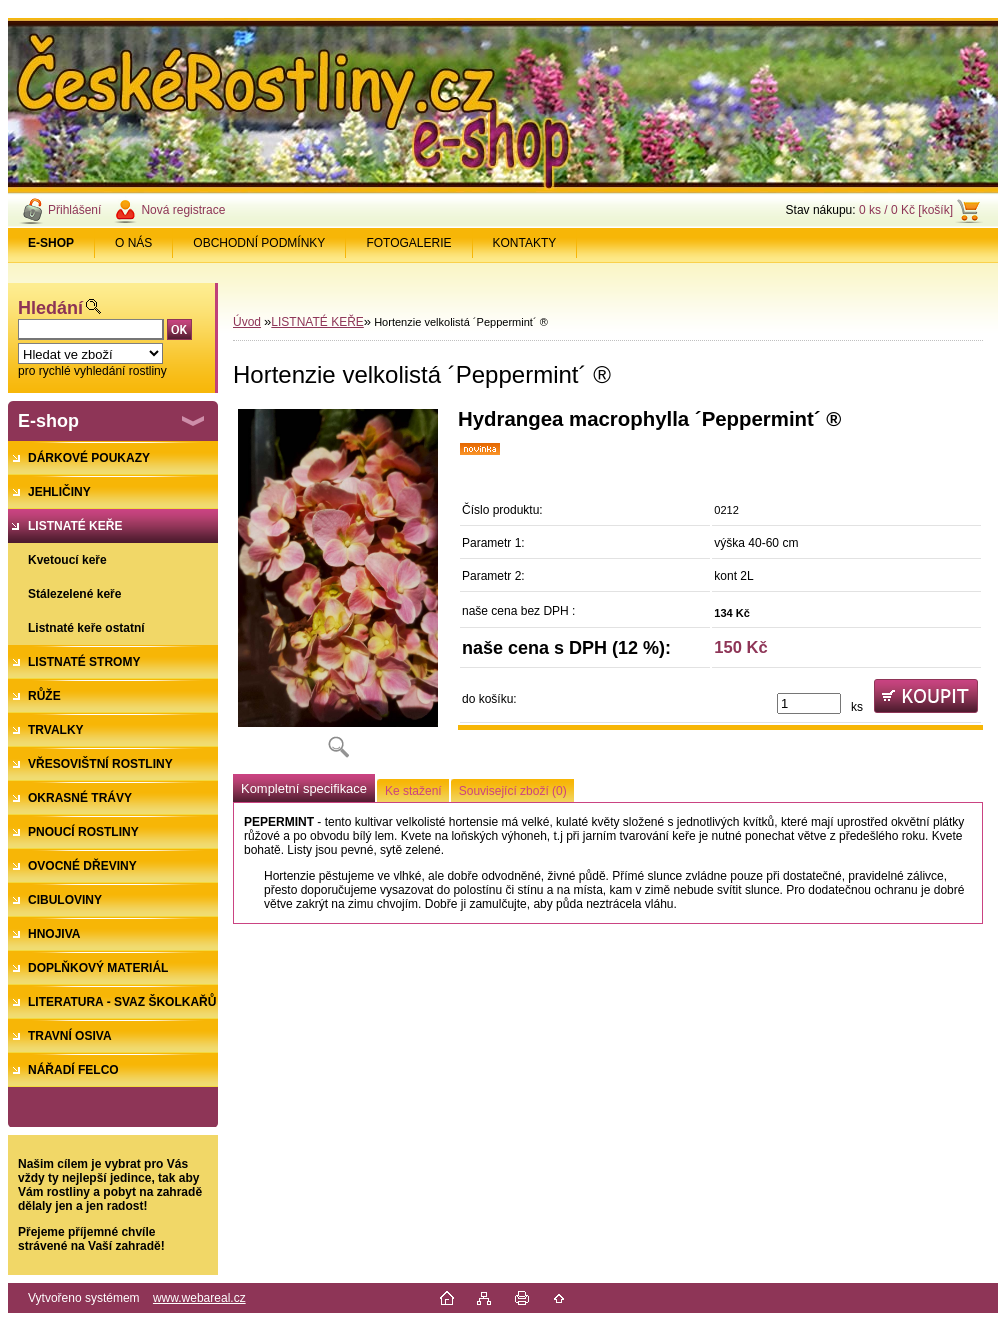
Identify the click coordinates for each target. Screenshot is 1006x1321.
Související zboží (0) (513, 791)
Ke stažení (413, 791)
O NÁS (133, 243)
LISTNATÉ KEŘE (317, 322)
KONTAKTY (525, 243)
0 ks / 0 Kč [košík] (906, 210)
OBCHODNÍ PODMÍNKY (259, 243)
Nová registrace (183, 210)
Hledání (50, 308)
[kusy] (809, 703)
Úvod (247, 322)
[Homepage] (51, 243)
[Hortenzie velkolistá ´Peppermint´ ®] (338, 590)
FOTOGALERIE (408, 243)
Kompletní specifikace (304, 788)
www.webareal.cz (199, 1298)
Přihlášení (74, 210)
